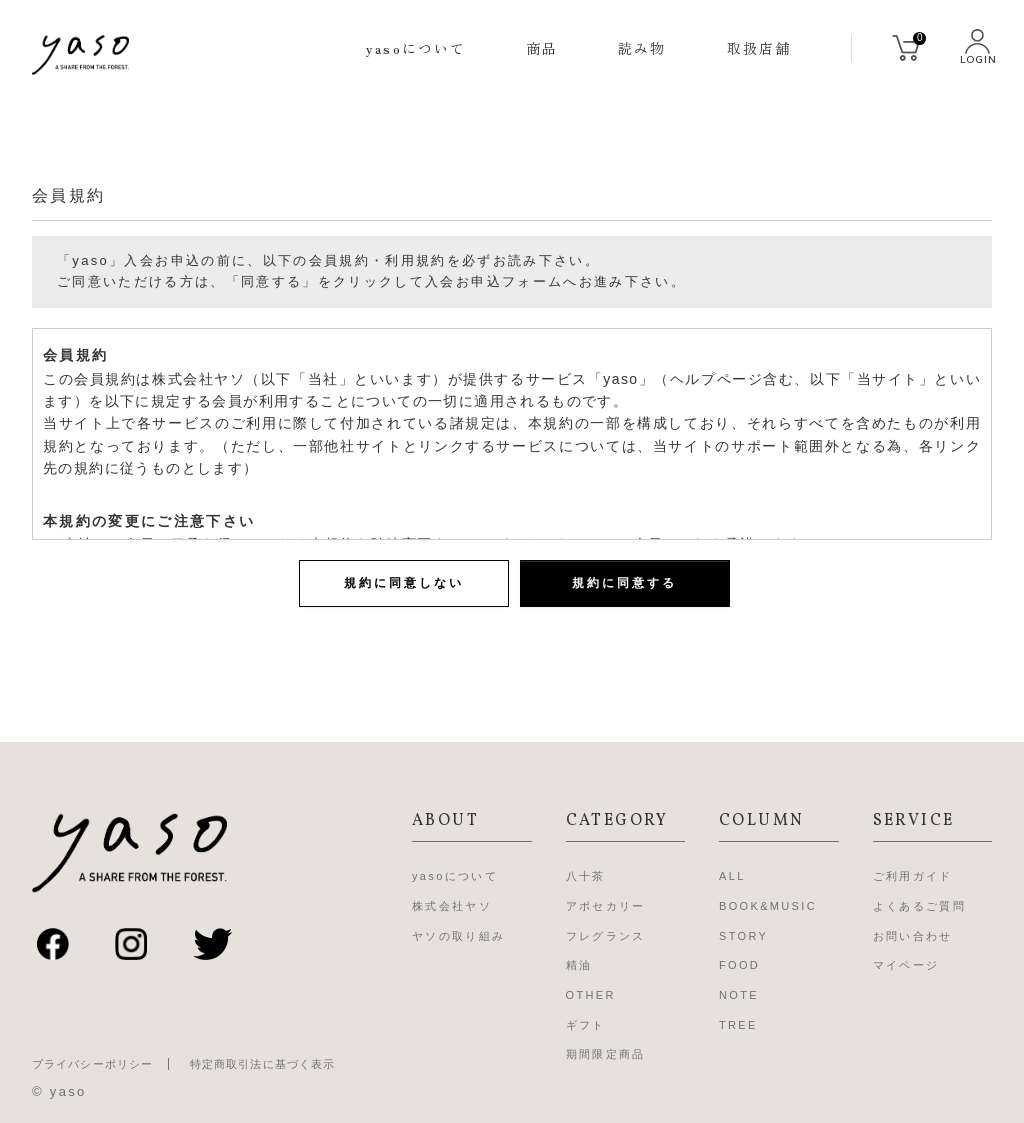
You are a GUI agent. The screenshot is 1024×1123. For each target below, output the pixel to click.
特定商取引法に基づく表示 (262, 1064)
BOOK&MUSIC (768, 906)
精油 (579, 965)
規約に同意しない (404, 583)
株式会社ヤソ (452, 906)
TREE (738, 1025)
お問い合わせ (913, 936)
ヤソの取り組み (458, 936)
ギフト (586, 1025)
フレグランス (606, 936)
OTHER (591, 995)
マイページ (906, 965)
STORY (743, 936)
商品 (542, 48)
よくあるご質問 (919, 906)
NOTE (739, 995)
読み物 (642, 48)
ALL (732, 876)
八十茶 (586, 876)
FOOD (739, 965)
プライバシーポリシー (92, 1064)
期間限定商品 (606, 1054)
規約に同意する (624, 583)
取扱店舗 (759, 48)
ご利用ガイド (913, 876)
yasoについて (416, 48)
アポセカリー (606, 906)
